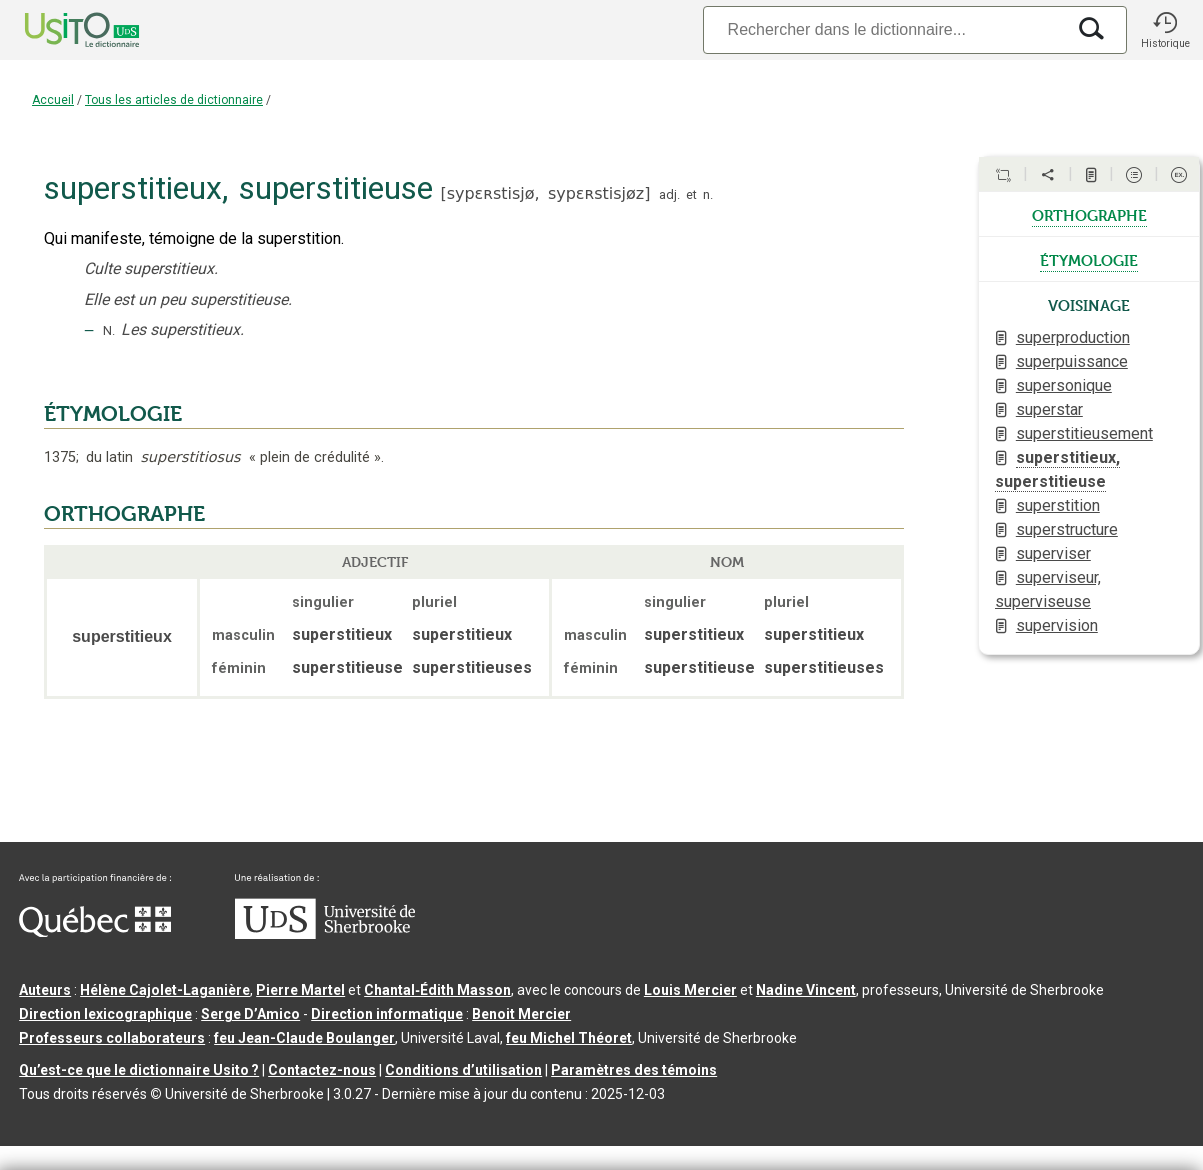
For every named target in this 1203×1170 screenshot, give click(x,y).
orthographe (1089, 214)
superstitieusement (1084, 433)
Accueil (53, 100)
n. (708, 194)
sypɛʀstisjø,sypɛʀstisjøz (546, 193)
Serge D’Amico (250, 1014)
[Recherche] (884, 29)
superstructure (1067, 529)
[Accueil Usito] (60, 30)
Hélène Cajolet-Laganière (165, 990)
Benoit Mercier (521, 1014)
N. (109, 330)
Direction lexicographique (105, 1014)
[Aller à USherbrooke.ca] (325, 934)
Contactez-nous (322, 1070)
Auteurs (45, 990)
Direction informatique (387, 1014)
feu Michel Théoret (569, 1038)
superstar (1049, 409)
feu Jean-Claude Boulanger (304, 1038)
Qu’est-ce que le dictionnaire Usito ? (139, 1070)
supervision (1057, 625)
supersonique (1064, 385)
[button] (1165, 30)
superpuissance (1072, 361)
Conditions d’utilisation (463, 1070)
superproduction (1073, 337)
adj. (669, 194)
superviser (1053, 553)
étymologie (1089, 259)
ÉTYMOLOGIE (113, 414)
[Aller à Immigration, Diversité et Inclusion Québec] (95, 932)
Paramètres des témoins (634, 1070)
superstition (1058, 505)
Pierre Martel (300, 990)
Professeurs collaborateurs (112, 1038)
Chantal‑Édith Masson (437, 990)
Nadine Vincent (806, 990)
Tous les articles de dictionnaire (174, 100)
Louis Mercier (690, 990)
